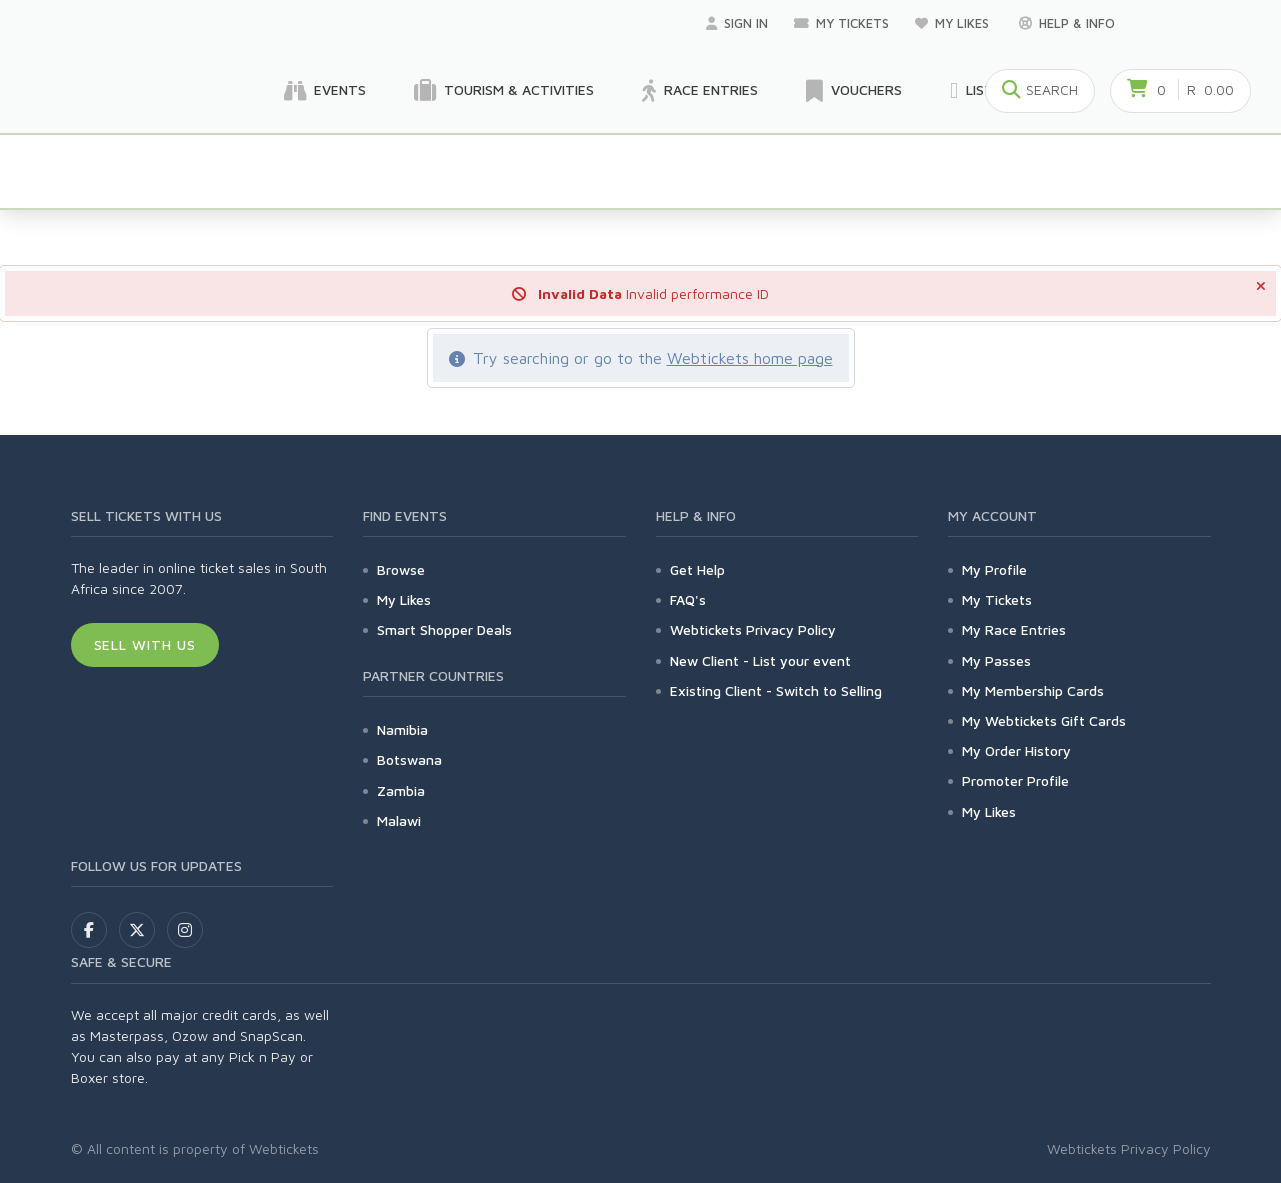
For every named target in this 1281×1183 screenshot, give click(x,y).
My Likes (954, 23)
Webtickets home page (750, 358)
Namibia (402, 729)
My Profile (994, 569)
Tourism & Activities (504, 91)
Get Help (697, 569)
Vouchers (854, 91)
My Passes (996, 660)
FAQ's (688, 599)
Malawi (399, 820)
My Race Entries (1014, 629)
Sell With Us (145, 644)
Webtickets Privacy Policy (753, 629)
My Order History (1016, 750)
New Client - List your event (760, 660)
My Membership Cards (1033, 690)
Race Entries (700, 91)
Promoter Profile (1015, 780)
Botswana (409, 759)
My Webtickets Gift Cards (1044, 720)
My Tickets (841, 23)
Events (325, 91)
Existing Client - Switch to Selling (776, 690)
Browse (401, 569)
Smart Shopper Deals (444, 629)
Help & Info (1067, 23)
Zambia (401, 790)
